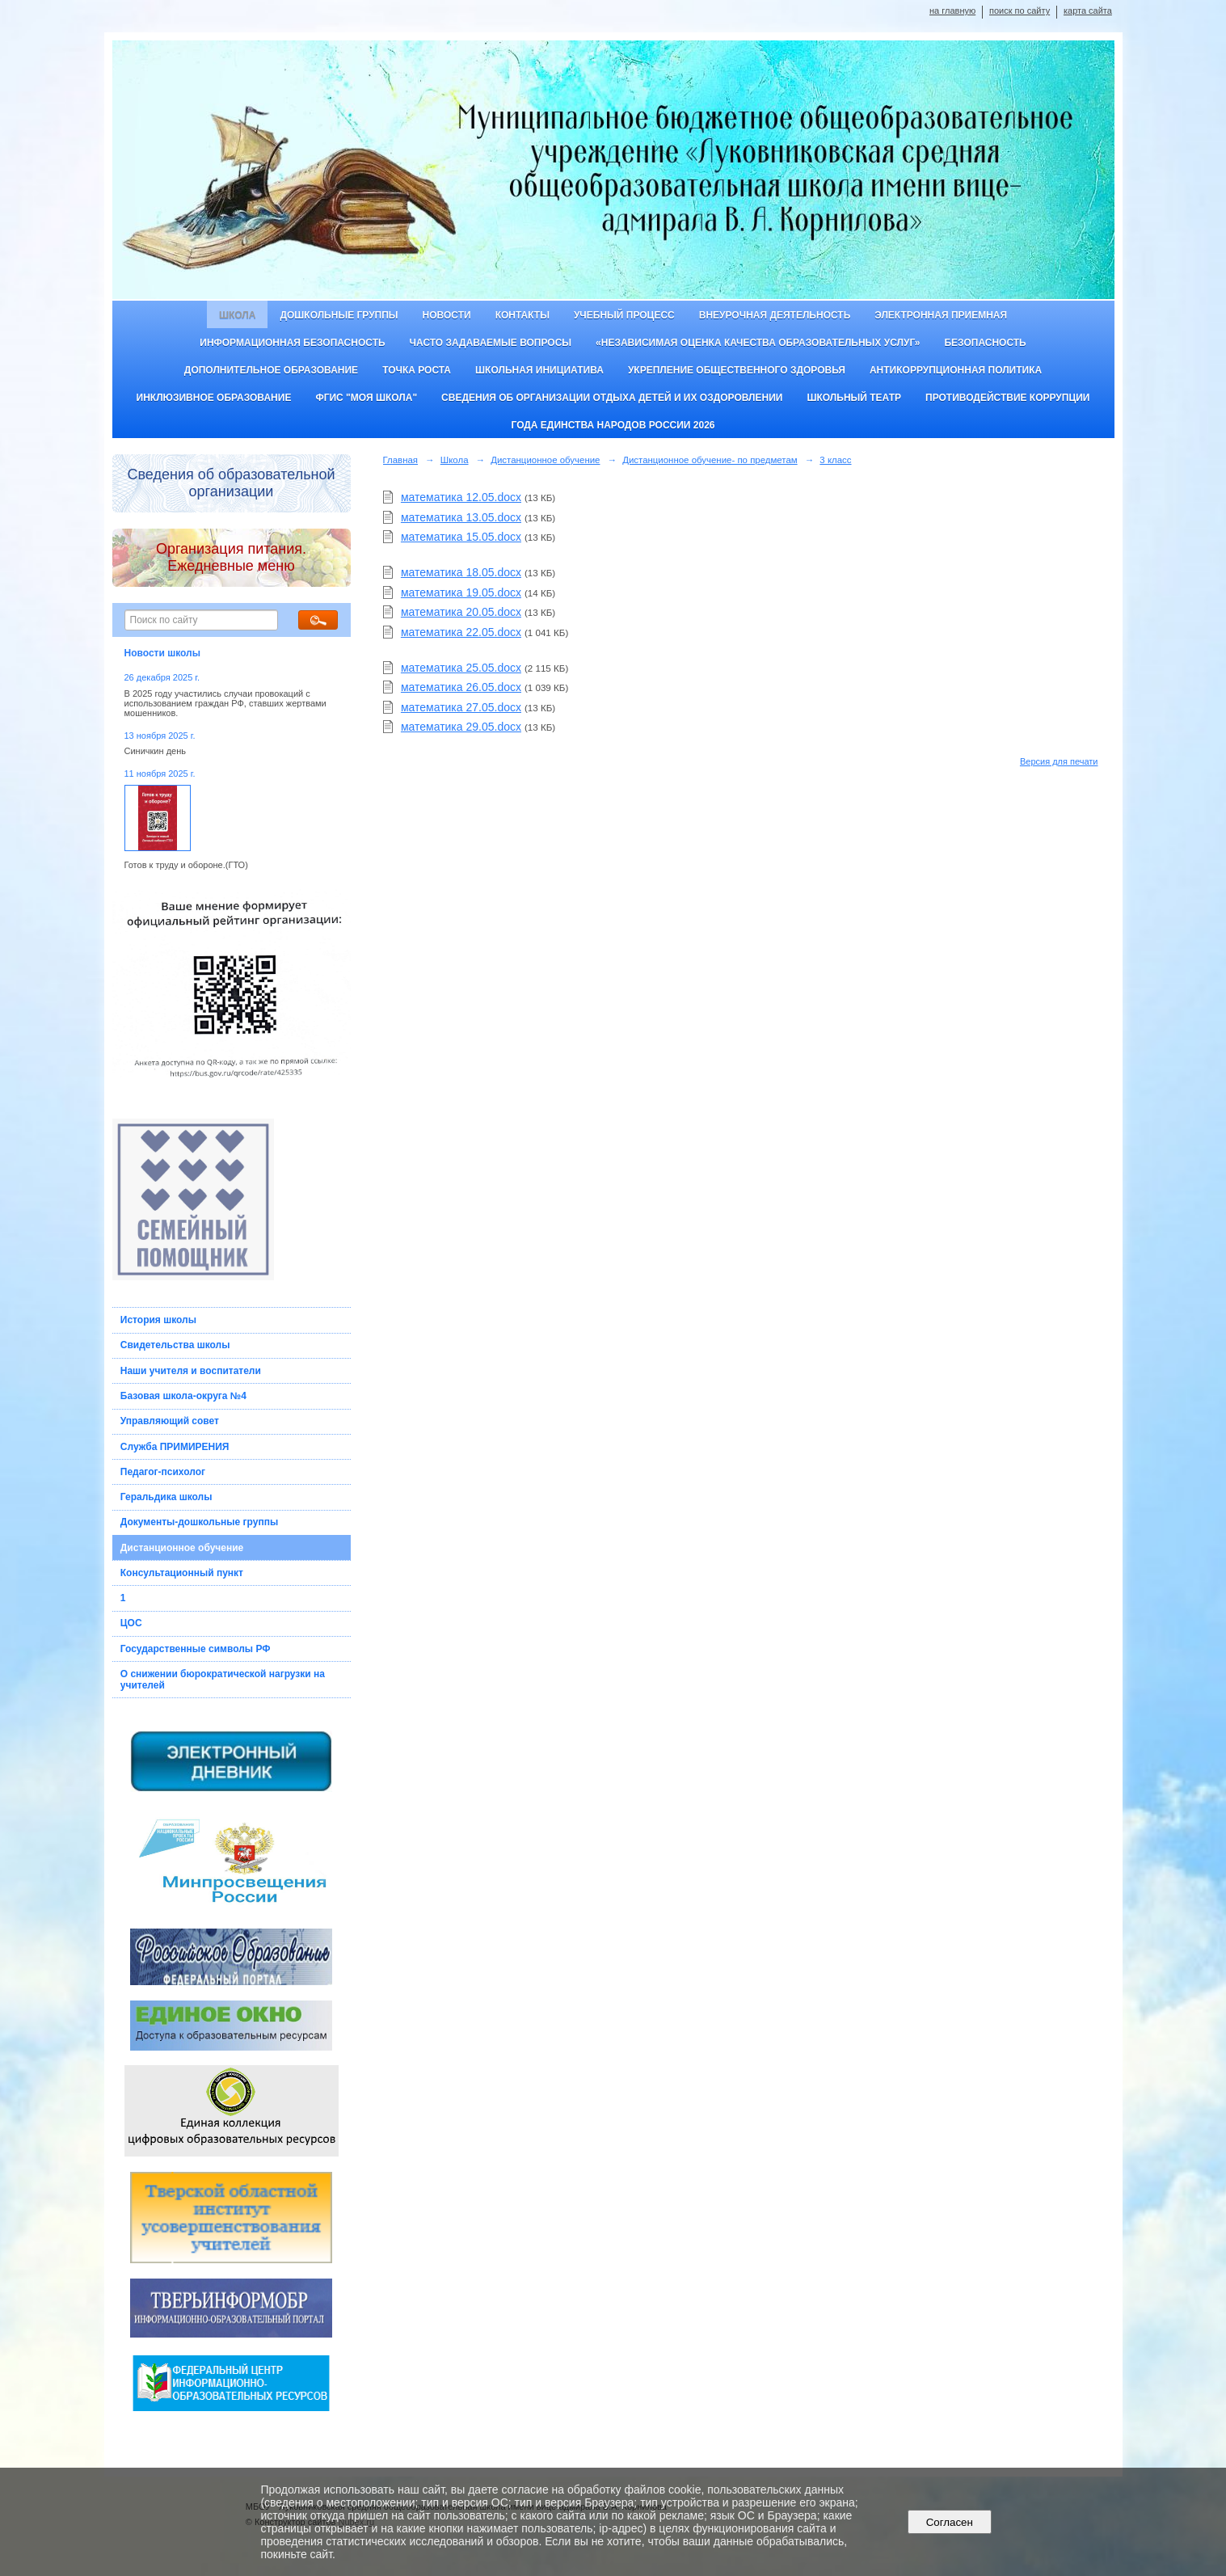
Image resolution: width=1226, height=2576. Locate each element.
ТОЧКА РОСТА (416, 370)
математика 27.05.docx (461, 707)
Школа (237, 315)
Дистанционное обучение (182, 1548)
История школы (158, 1320)
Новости (447, 315)
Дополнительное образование (271, 370)
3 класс (835, 460)
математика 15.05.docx (461, 536)
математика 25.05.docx (461, 667)
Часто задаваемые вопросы (490, 342)
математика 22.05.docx (461, 632)
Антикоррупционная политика (956, 370)
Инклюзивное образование (214, 397)
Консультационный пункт (181, 1573)
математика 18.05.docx (461, 572)
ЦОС (131, 1623)
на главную (952, 10)
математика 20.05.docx (461, 611)
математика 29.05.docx (461, 726)
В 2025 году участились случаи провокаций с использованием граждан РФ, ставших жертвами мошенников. (225, 703)
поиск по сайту (1019, 10)
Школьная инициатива (539, 370)
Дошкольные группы (339, 315)
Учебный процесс (624, 315)
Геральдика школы (166, 1497)
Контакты (522, 315)
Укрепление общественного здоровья (736, 370)
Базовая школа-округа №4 (183, 1396)
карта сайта (1088, 10)
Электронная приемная (940, 315)
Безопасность (985, 342)
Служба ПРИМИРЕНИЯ (175, 1446)
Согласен (949, 2522)
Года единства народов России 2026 (612, 425)
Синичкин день (155, 751)
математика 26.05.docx (461, 687)
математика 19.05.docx (461, 592)
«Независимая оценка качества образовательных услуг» (758, 342)
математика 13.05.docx (461, 517)
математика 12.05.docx (461, 497)
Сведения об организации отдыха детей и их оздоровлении (611, 397)
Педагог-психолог (162, 1472)
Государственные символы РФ (195, 1649)
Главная (401, 460)
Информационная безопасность (292, 342)
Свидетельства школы (175, 1345)
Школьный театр (854, 397)
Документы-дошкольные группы (199, 1522)
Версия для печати (1059, 761)
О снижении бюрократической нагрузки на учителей (222, 1679)
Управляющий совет (169, 1421)
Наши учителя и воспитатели (190, 1371)
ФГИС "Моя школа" (366, 397)
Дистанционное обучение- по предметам (709, 460)
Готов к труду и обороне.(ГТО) (186, 865)
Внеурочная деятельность (775, 315)
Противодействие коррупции (1007, 397)
